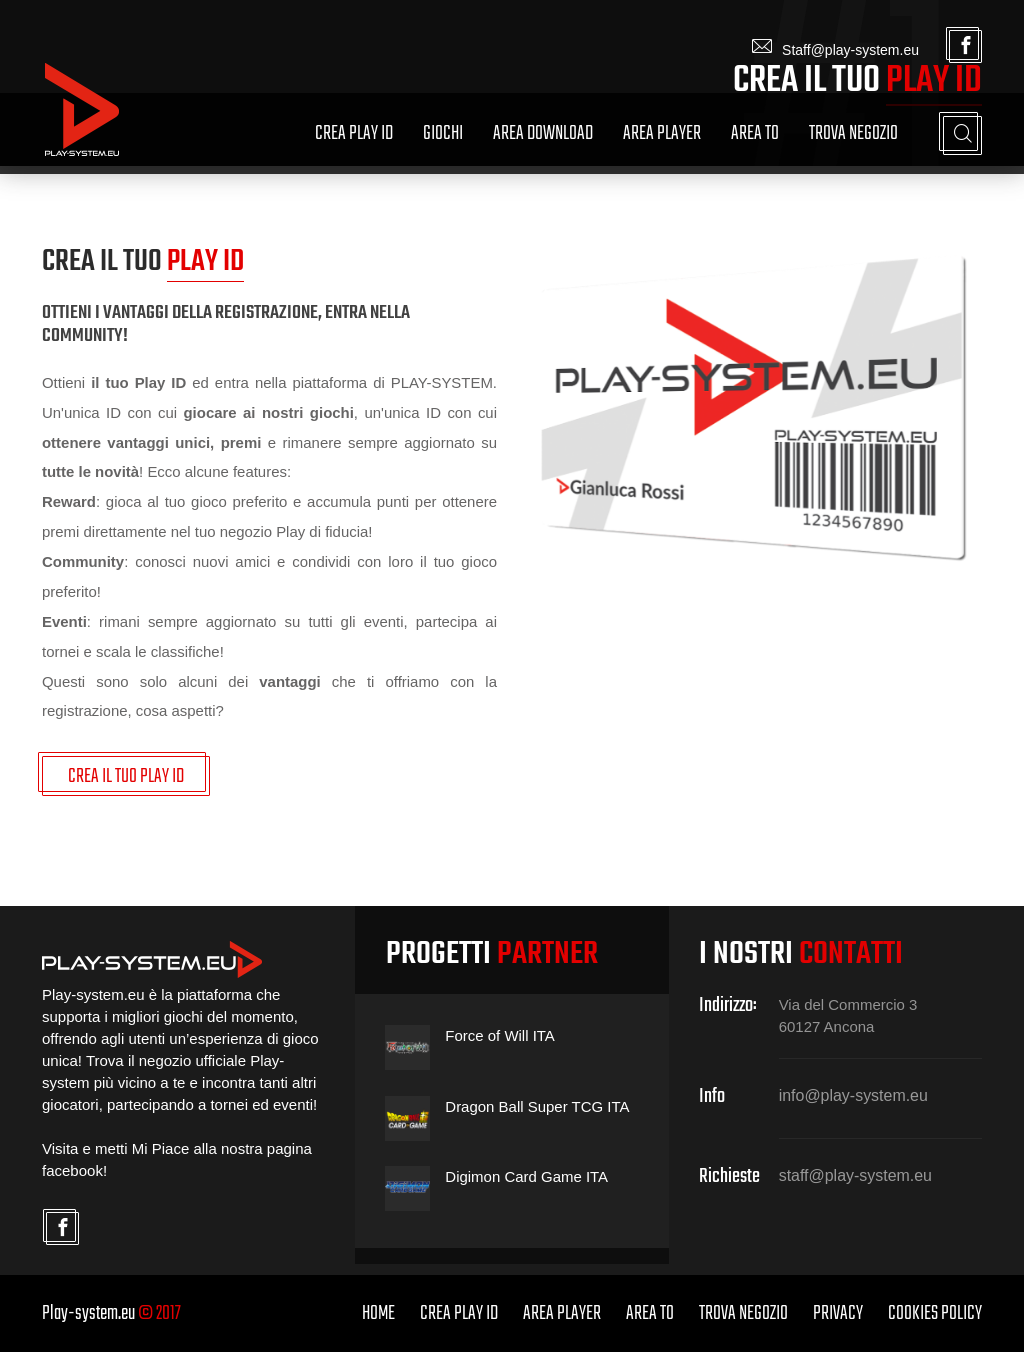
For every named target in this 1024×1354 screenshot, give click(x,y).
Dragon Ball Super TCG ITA (537, 1108)
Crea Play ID (354, 133)
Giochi (443, 133)
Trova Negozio (853, 133)
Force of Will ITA (500, 1038)
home (378, 1315)
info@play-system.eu (854, 1098)
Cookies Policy (935, 1315)
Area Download (543, 133)
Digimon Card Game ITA (526, 1179)
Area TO (755, 133)
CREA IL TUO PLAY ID (126, 778)
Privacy (838, 1315)
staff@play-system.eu (856, 1178)
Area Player (662, 133)
